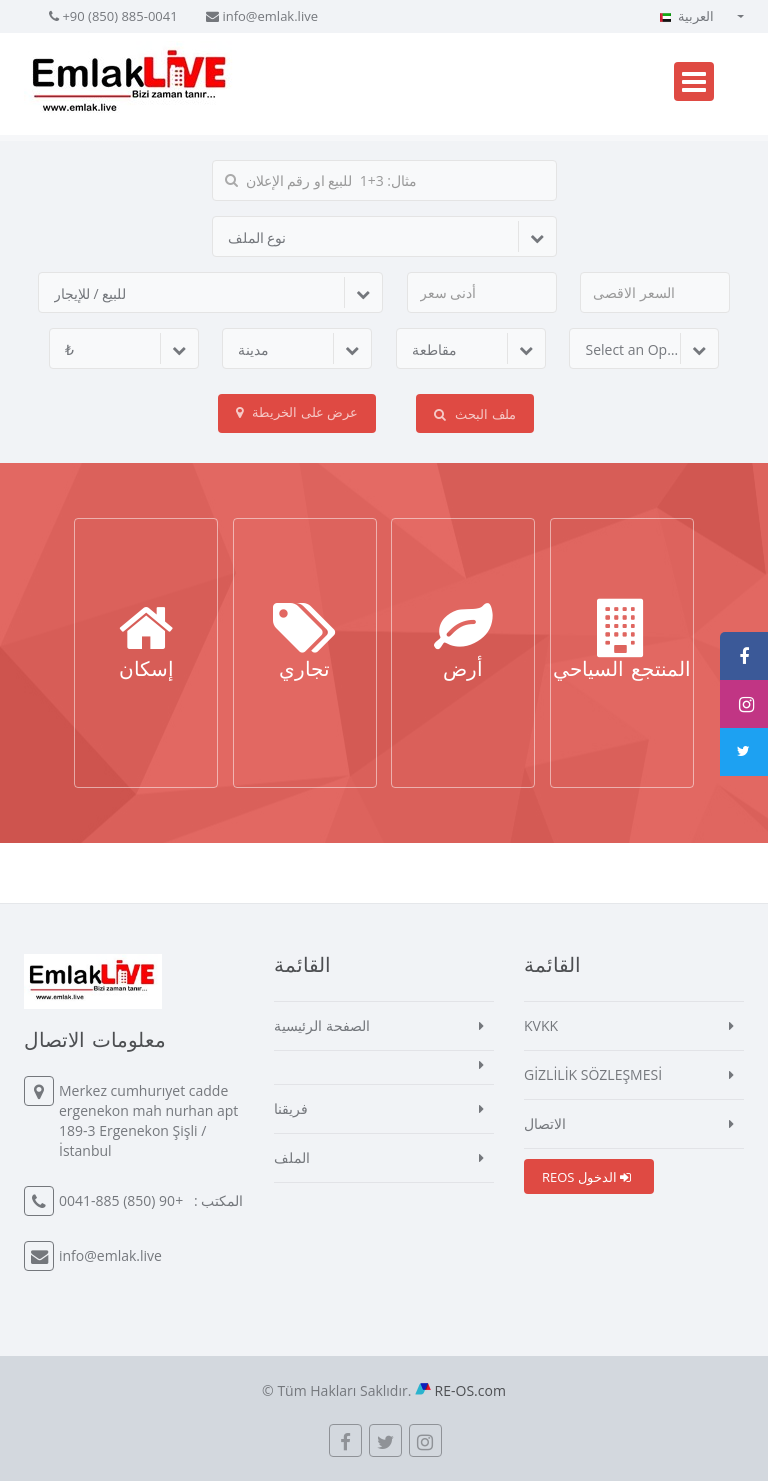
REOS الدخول (586, 1177)
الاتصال (545, 1123)
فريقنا (291, 1108)
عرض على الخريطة (297, 412)
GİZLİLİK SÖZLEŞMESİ (593, 1074)
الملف (292, 1157)
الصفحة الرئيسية (322, 1025)
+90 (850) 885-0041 (119, 16)
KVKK (541, 1025)
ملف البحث (475, 414)
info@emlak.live (270, 16)
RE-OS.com (470, 1390)
